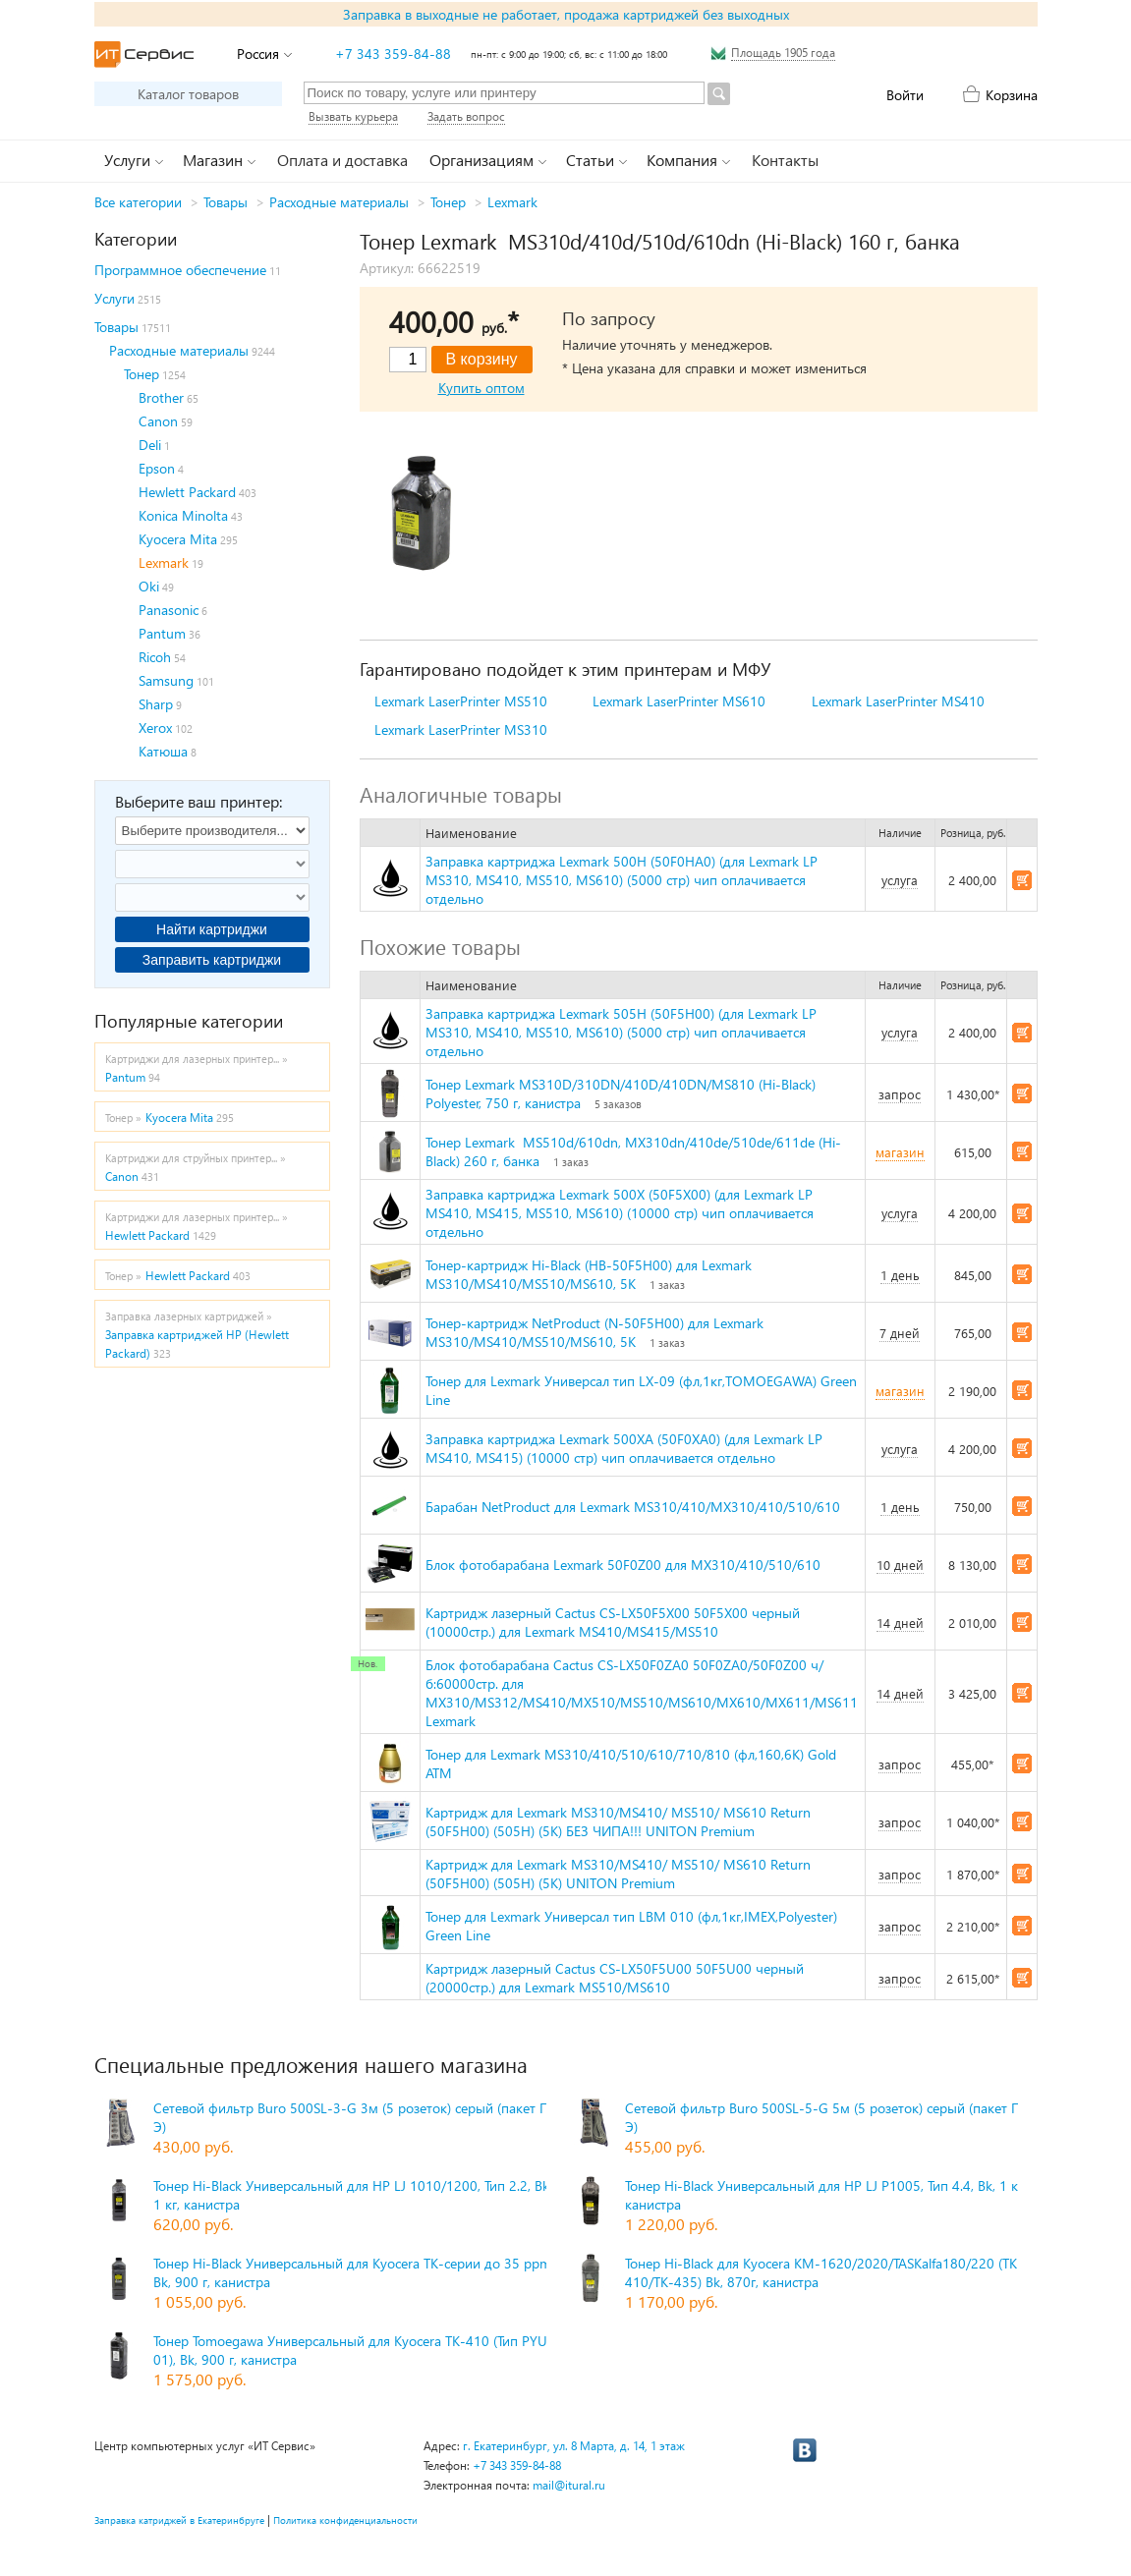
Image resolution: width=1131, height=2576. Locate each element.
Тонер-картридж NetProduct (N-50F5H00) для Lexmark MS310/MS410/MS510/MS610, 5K (594, 1332)
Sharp (156, 704)
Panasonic (168, 609)
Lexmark (512, 202)
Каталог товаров (188, 93)
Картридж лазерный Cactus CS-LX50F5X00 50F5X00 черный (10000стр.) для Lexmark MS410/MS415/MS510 (612, 1622)
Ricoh (155, 656)
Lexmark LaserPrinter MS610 (679, 701)
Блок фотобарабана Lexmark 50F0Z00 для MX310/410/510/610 (622, 1564)
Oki (149, 586)
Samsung (166, 680)
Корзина (1012, 94)
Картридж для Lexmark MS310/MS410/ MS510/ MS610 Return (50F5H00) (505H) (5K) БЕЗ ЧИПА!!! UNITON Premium (618, 1821)
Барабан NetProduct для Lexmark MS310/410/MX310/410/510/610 (632, 1506)
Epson (157, 468)
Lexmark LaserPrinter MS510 (460, 701)
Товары (225, 202)
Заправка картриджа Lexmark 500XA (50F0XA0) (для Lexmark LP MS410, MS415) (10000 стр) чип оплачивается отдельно (623, 1448)
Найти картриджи (211, 929)
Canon (158, 421)
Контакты (785, 159)
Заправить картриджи (211, 960)
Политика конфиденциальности (345, 2520)
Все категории (138, 202)
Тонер (448, 202)
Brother (161, 397)
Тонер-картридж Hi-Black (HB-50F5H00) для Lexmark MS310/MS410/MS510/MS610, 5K (588, 1274)
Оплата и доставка (342, 159)
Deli (150, 444)
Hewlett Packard (187, 491)
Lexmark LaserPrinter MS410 (898, 701)
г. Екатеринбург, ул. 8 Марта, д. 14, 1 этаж (574, 2445)
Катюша (163, 751)
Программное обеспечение (180, 269)
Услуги (114, 298)
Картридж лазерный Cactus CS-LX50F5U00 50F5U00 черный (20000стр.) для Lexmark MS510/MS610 (614, 1977)
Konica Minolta (183, 515)
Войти (905, 94)
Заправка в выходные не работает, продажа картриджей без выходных (566, 14)
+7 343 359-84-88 (393, 53)
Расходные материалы (339, 202)
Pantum (162, 633)
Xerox (155, 727)
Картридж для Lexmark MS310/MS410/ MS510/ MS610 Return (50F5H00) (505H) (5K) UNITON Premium (618, 1873)
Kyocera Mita (178, 539)
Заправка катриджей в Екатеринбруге (179, 2520)
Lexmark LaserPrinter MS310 (460, 729)
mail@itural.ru (569, 2485)
